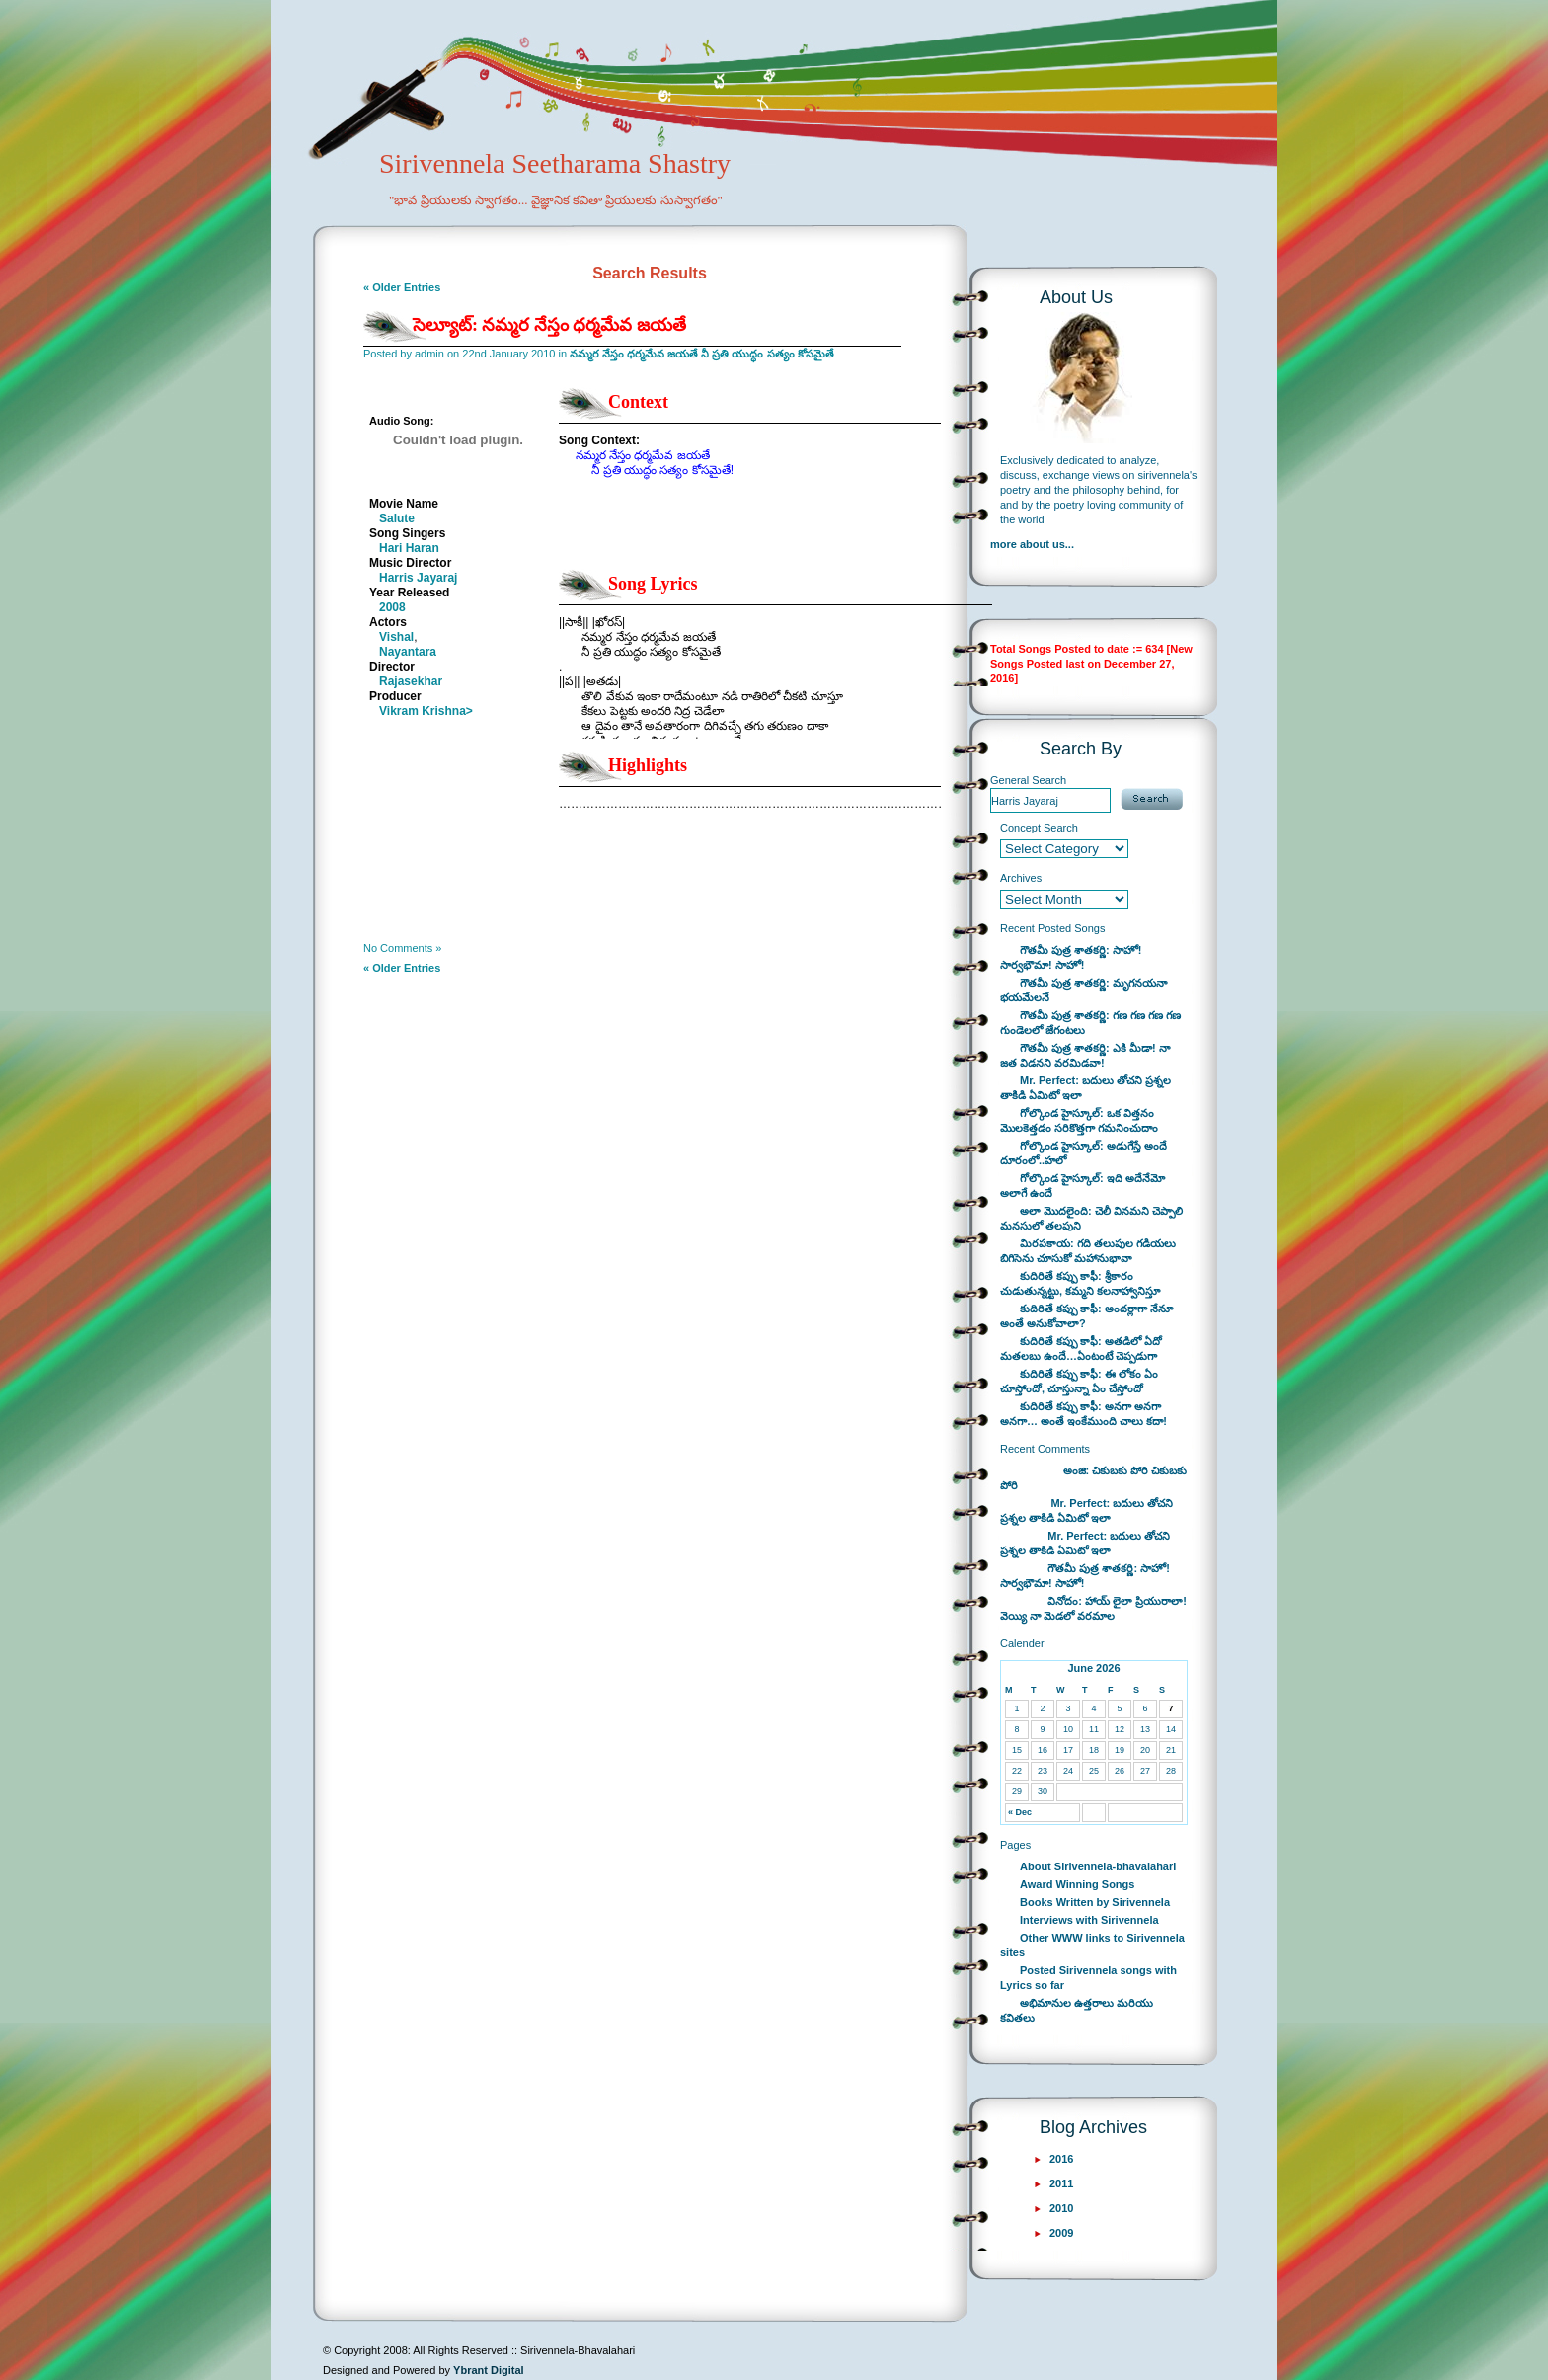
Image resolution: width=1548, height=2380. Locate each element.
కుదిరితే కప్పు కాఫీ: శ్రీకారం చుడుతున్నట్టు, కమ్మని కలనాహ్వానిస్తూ (1080, 1283)
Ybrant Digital (488, 2370)
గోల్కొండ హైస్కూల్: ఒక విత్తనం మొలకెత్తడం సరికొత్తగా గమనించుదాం (1079, 1120)
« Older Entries (401, 287)
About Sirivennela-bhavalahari (1098, 1866)
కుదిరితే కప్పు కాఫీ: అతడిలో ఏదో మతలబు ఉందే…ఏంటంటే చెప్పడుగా (1081, 1348)
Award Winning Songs (1077, 1884)
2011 (1061, 2183)
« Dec (1020, 1812)
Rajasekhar (410, 681)
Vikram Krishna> (426, 711)
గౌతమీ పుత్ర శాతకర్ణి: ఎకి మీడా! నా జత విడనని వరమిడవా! (1085, 1055)
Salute (397, 518)
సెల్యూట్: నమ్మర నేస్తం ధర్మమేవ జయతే (549, 325)
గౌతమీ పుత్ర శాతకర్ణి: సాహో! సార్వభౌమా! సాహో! (1071, 957)
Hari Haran (409, 548)
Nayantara (407, 652)
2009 (1061, 2233)
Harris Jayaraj (418, 578)
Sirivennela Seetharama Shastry (528, 193)
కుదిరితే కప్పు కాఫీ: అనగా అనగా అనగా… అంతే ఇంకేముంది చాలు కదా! (1083, 1413)
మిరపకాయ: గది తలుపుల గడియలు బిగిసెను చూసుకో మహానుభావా (1088, 1250)
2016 (1061, 2159)
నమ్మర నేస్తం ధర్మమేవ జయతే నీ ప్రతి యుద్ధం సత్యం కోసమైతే (701, 353)
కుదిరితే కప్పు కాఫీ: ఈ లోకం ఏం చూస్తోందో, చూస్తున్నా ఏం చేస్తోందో (1079, 1381)
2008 (392, 607)
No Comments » (402, 948)
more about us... (1032, 544)
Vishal (396, 637)
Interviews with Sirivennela (1089, 1920)
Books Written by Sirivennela (1095, 1902)
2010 (1061, 2208)
